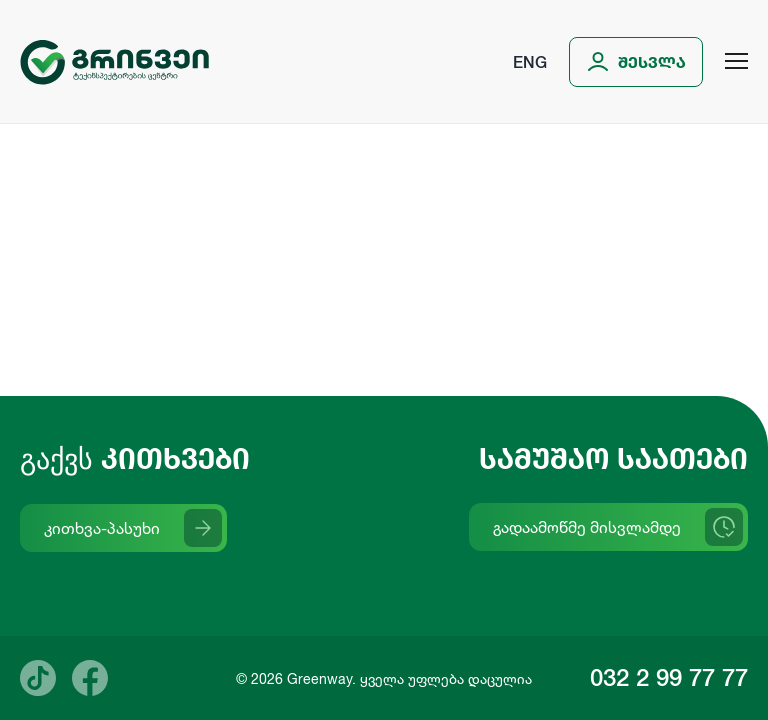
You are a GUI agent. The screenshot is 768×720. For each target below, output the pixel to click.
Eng (530, 62)
